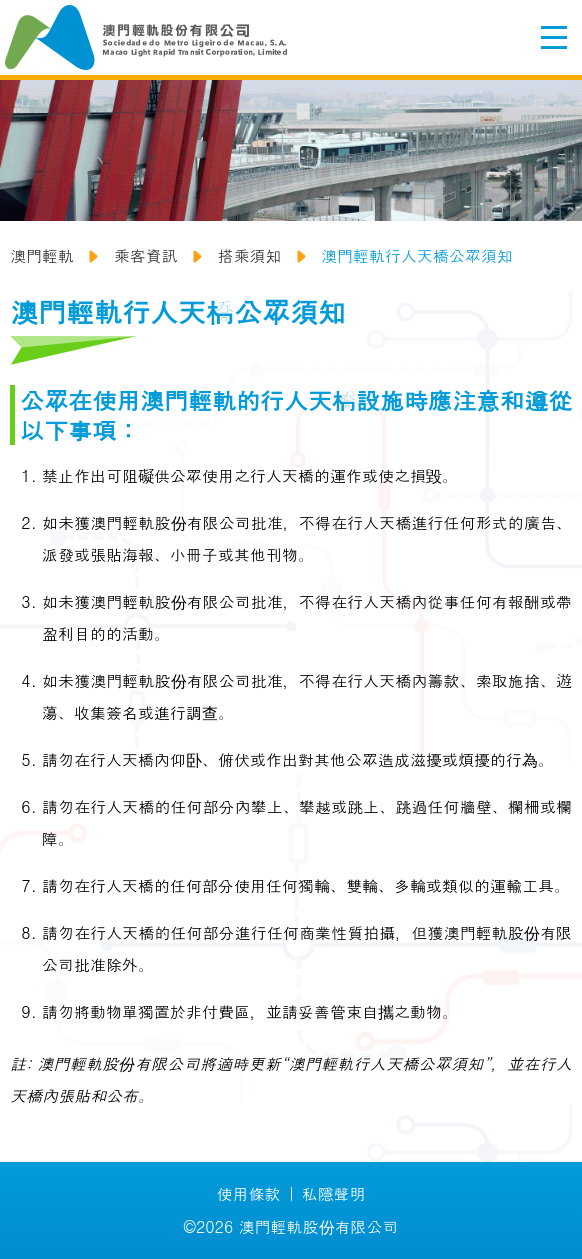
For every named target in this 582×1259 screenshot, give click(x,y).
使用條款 (249, 1193)
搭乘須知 (249, 255)
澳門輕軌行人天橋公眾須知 (417, 255)
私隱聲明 (334, 1193)
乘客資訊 (146, 255)
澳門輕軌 (42, 255)
